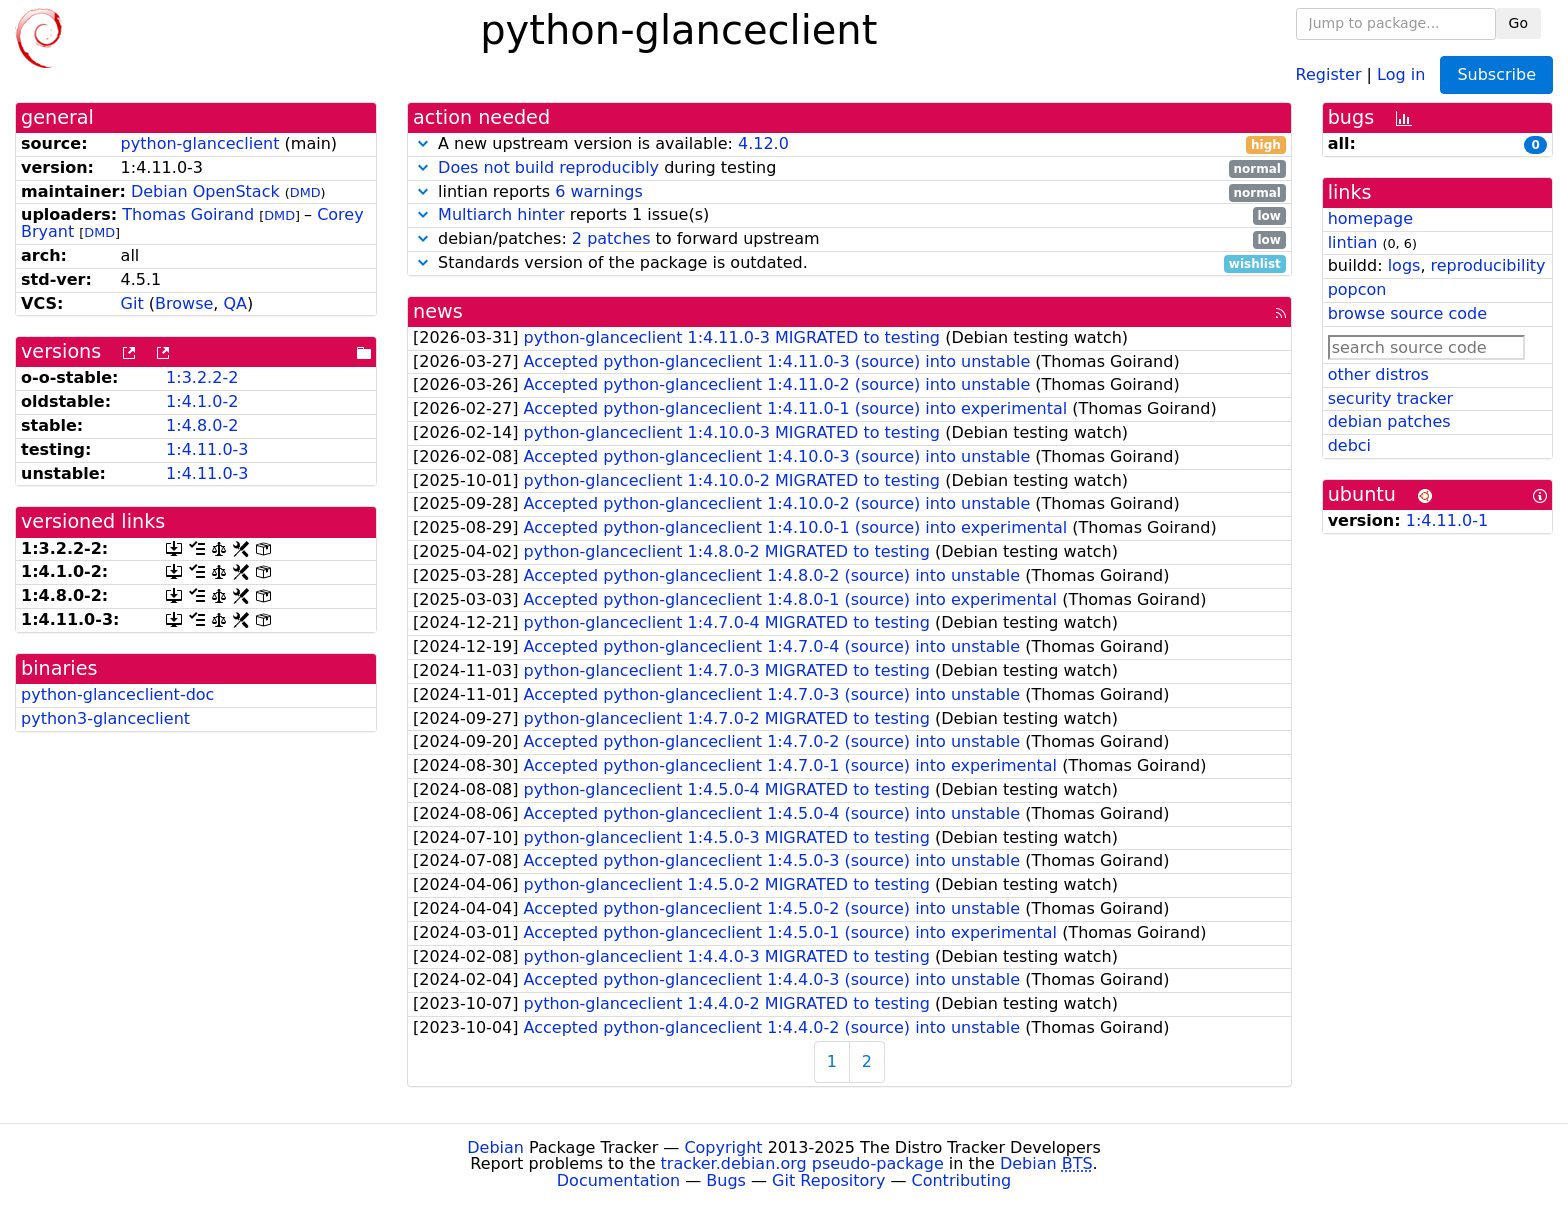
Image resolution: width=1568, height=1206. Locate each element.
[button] (423, 143)
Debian (495, 1147)
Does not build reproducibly (548, 167)
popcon (1357, 289)
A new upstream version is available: (849, 144)
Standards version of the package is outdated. (849, 263)
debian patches (1389, 421)
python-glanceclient (200, 143)
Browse (184, 303)
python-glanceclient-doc (117, 694)
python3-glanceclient (105, 718)
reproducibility (1488, 265)
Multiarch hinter (501, 214)
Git (132, 303)
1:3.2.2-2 (202, 377)
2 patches (611, 238)
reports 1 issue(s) (849, 215)
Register (1329, 73)
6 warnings (599, 191)
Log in (1401, 73)
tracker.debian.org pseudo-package (802, 1163)
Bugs (726, 1180)
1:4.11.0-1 (1447, 520)
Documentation (618, 1180)
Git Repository (828, 1180)
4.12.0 (763, 143)
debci (1349, 445)
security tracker (1391, 398)
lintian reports (849, 192)
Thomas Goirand (188, 214)
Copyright (723, 1147)
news (438, 311)
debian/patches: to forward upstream (849, 239)
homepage (1370, 218)
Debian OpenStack (205, 191)
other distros (1378, 374)
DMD (305, 192)
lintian (1353, 242)
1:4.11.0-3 (207, 449)
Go (1518, 23)
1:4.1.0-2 (202, 401)
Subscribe (1496, 74)
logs (1404, 265)
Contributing (962, 1180)
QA (235, 303)
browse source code (1407, 313)
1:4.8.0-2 (202, 425)
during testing (849, 168)
